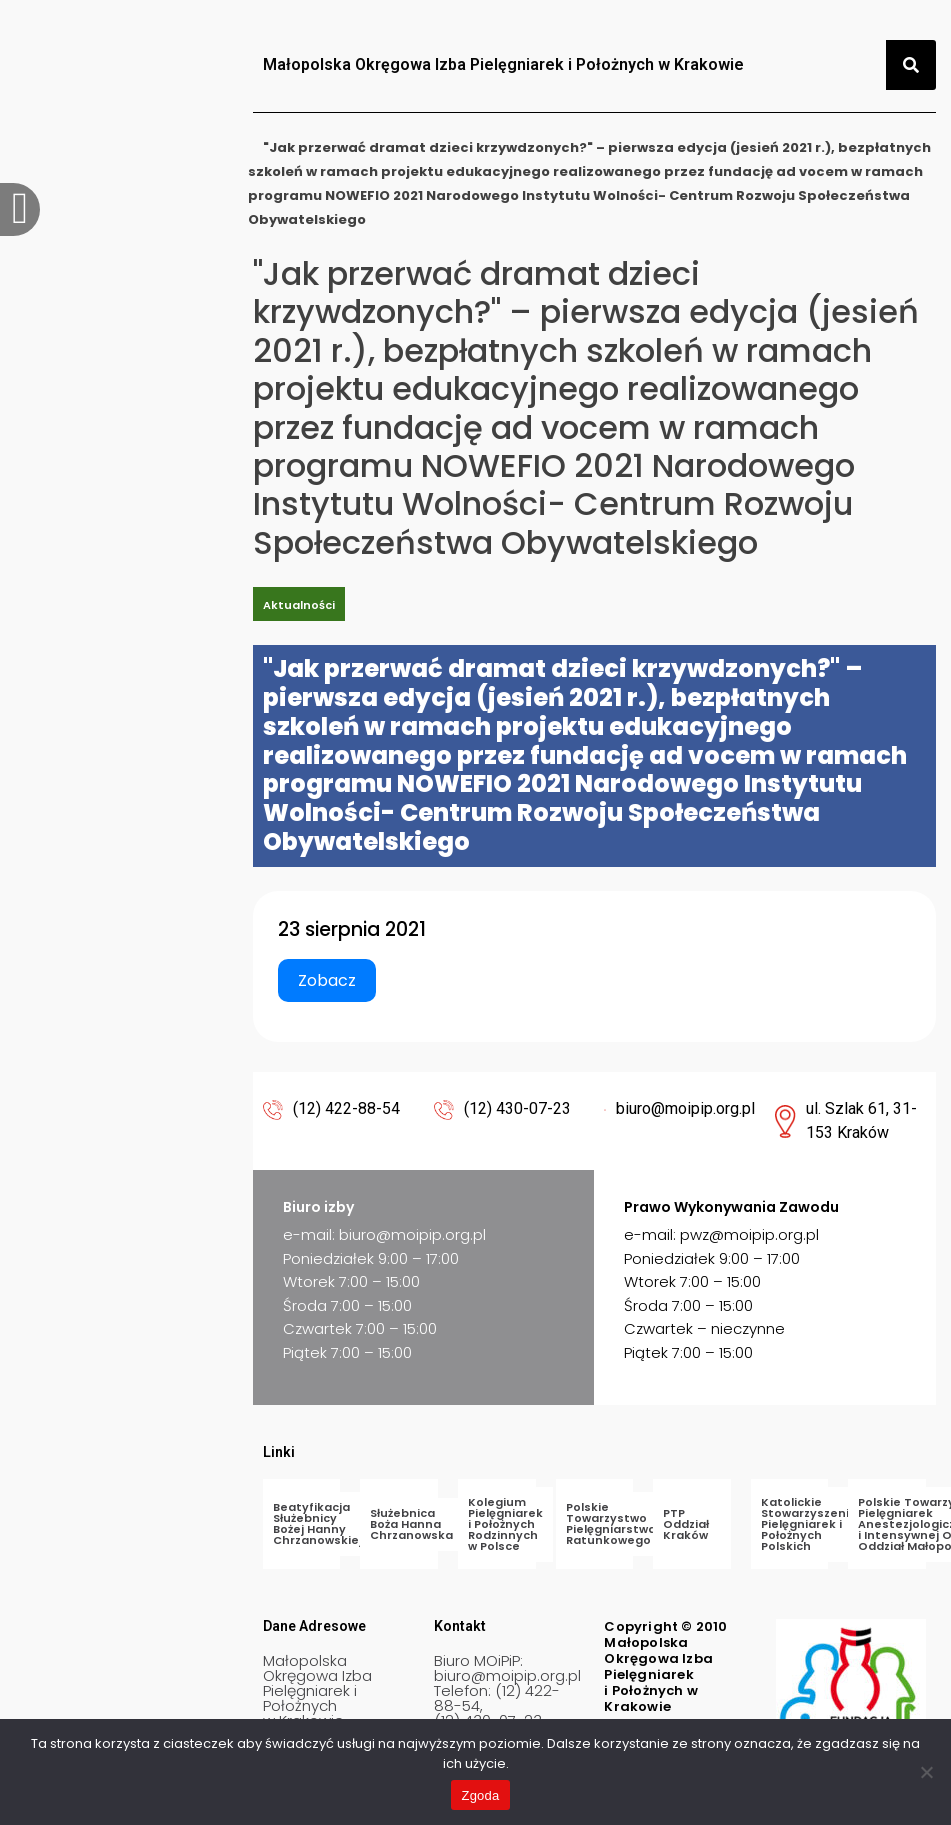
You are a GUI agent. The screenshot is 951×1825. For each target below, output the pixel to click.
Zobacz (327, 980)
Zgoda (480, 1795)
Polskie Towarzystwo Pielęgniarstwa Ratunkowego (611, 1523)
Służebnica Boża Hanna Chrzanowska (411, 1524)
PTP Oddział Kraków (686, 1524)
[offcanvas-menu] (20, 209)
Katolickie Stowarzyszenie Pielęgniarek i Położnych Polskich (809, 1524)
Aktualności (299, 605)
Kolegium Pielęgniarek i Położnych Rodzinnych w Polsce (505, 1524)
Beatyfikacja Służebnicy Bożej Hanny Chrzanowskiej (317, 1523)
